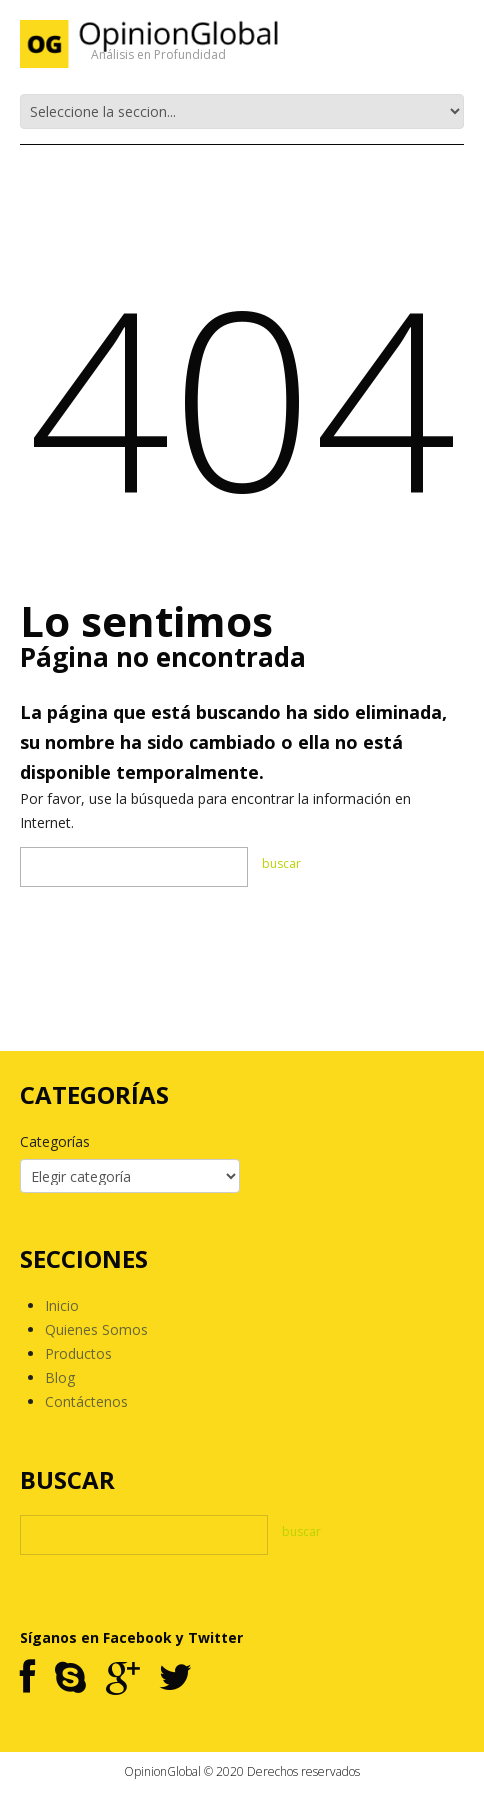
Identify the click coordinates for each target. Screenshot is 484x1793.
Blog (60, 1377)
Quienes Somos (96, 1329)
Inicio (62, 1305)
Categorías (55, 1141)
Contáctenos (86, 1401)
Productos (78, 1353)
